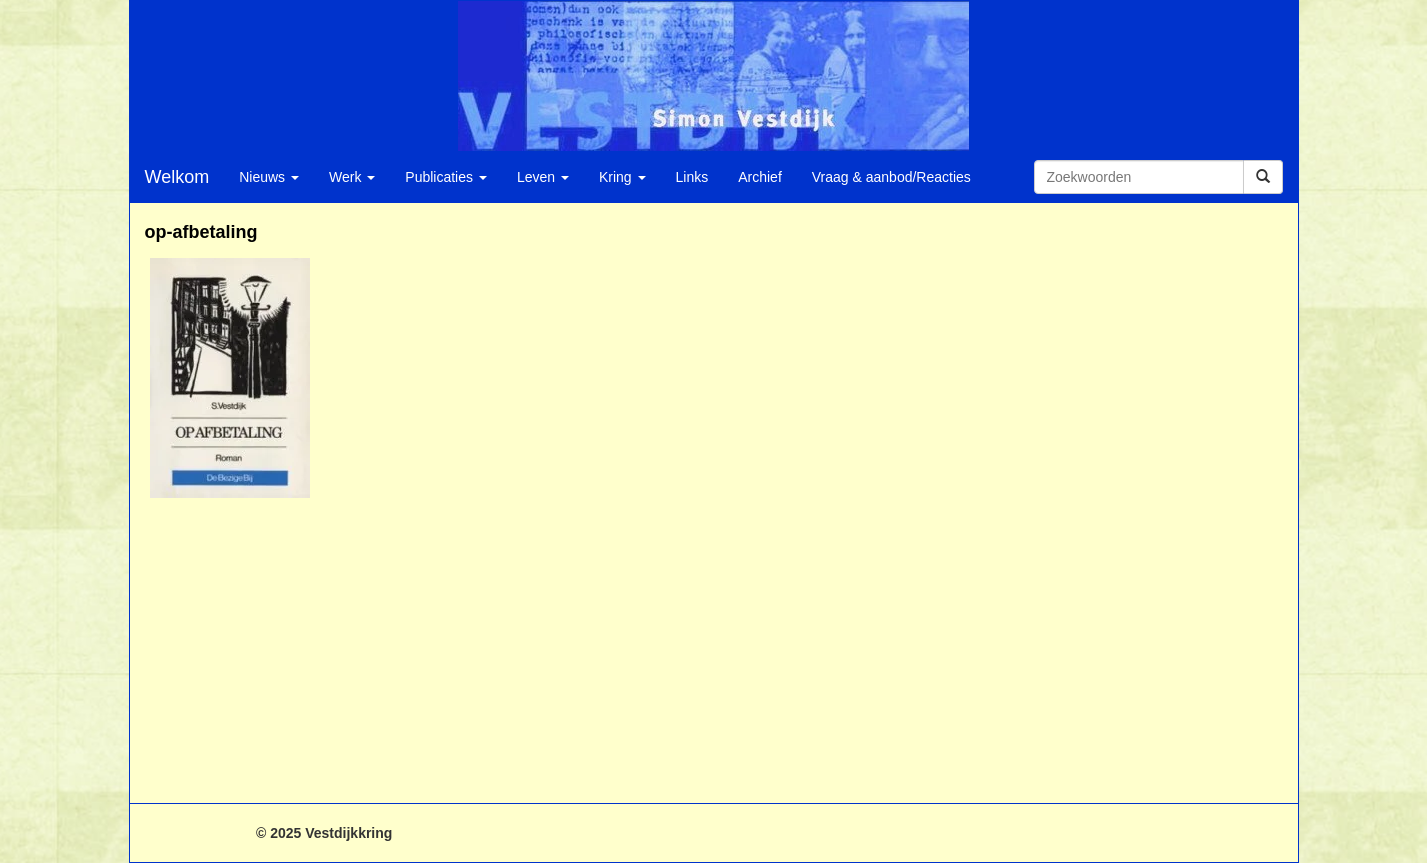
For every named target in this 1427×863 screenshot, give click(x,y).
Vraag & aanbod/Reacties (891, 177)
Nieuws (269, 177)
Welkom (177, 177)
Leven (543, 177)
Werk (352, 177)
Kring (622, 177)
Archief (760, 177)
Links (692, 177)
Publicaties (446, 177)
